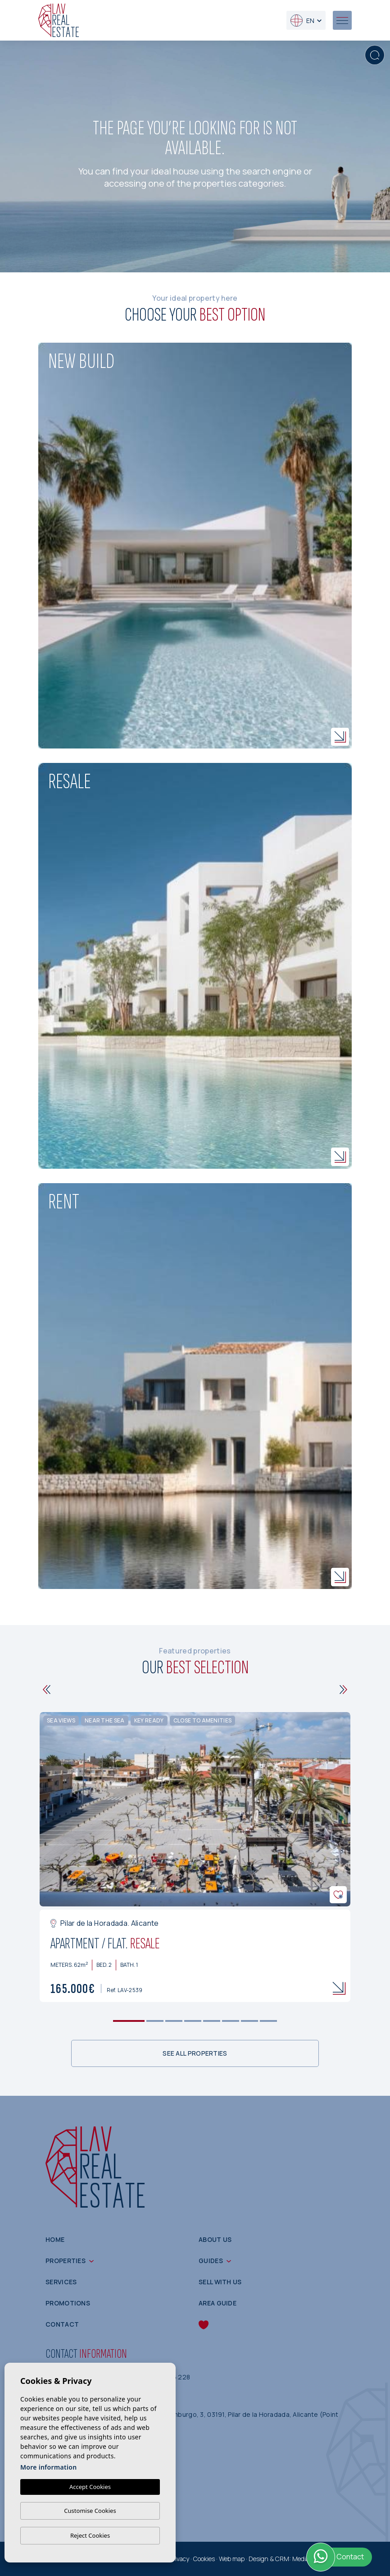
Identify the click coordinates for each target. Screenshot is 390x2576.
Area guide (217, 2303)
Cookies (204, 2558)
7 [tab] (249, 2020)
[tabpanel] (195, 1857)
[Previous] (46, 1689)
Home (54, 2239)
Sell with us (220, 2282)
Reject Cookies (90, 2535)
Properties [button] (65, 2260)
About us (215, 2239)
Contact (62, 2324)
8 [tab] (268, 2020)
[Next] (343, 1689)
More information (48, 2467)
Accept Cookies (90, 2487)
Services (61, 2282)
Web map (232, 2558)
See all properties (195, 2053)
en (302, 20)
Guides (211, 2260)
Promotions (67, 2303)
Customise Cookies (90, 2511)
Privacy (179, 2558)
